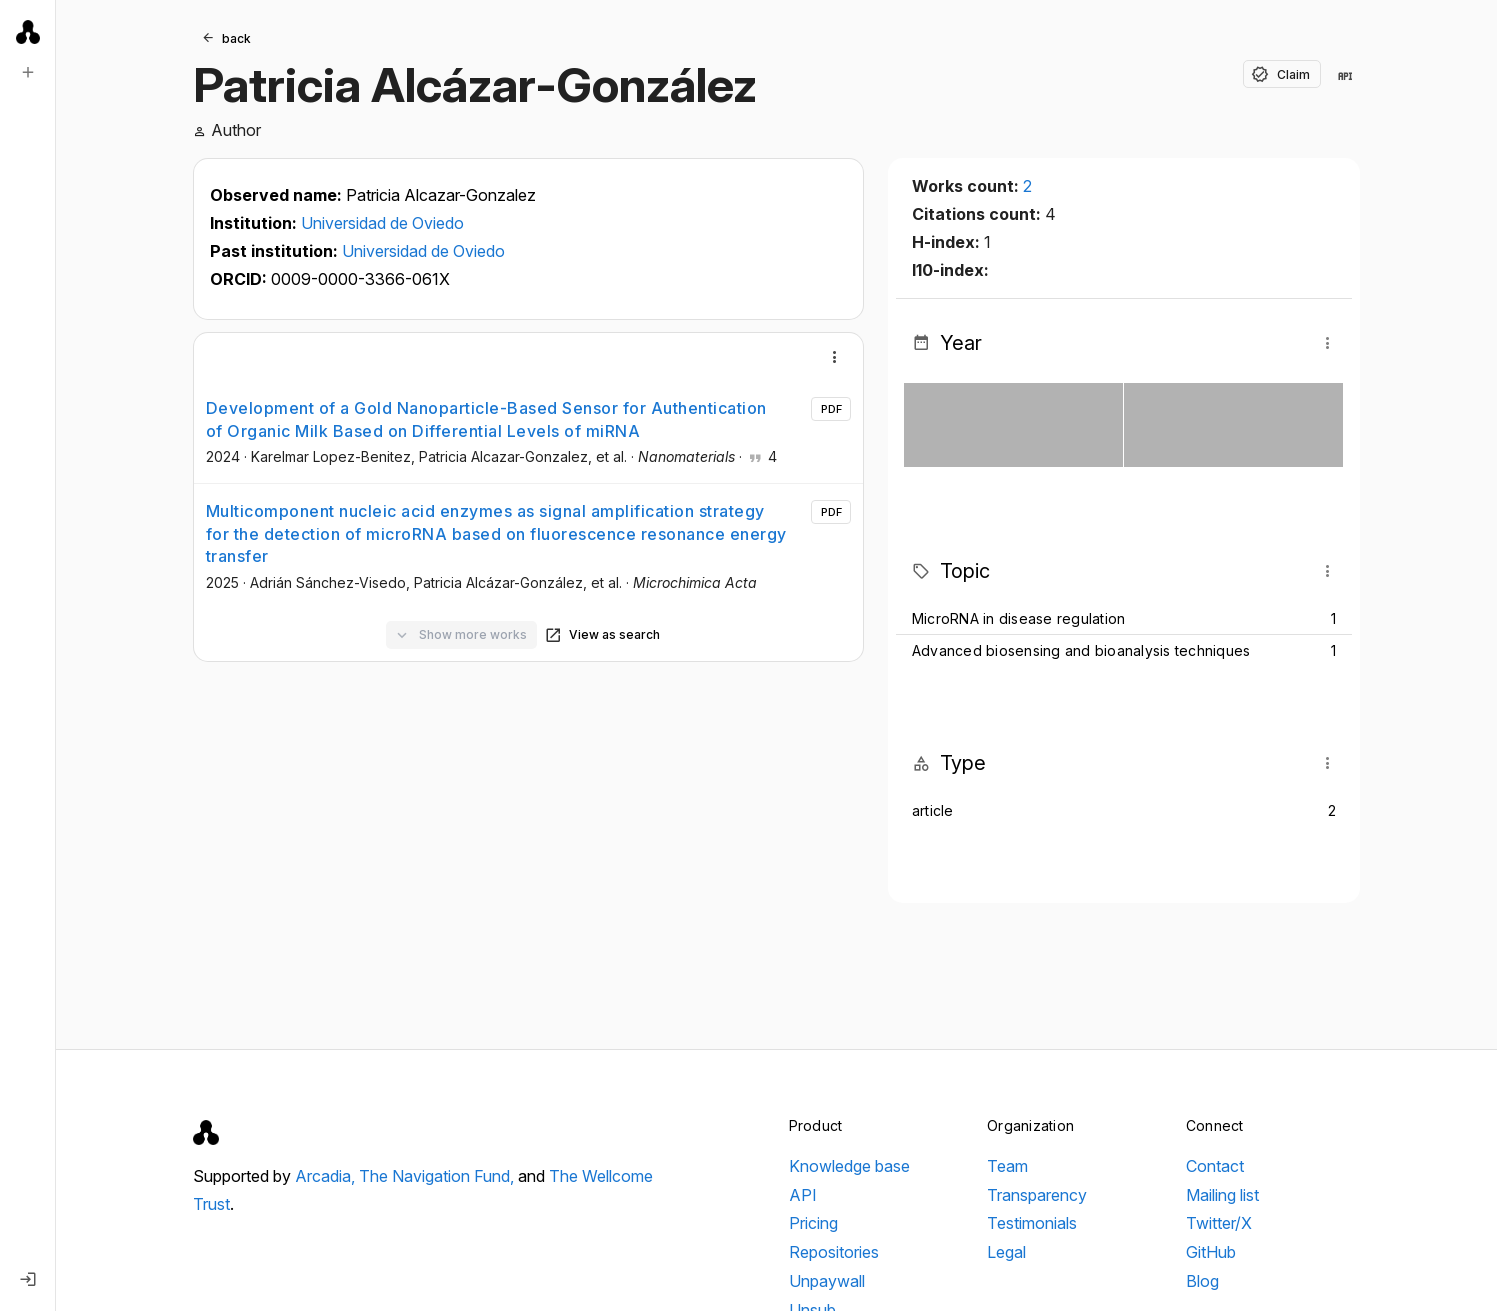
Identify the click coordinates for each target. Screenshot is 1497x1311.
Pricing (813, 1223)
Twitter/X (1219, 1223)
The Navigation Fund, (438, 1176)
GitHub (1211, 1252)
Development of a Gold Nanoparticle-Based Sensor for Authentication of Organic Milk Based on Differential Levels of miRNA (486, 419)
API (803, 1195)
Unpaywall (827, 1281)
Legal (1006, 1252)
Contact (1215, 1166)
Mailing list (1222, 1195)
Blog (1202, 1281)
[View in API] (1345, 76)
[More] (835, 357)
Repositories (834, 1252)
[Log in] (28, 1279)
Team (1007, 1166)
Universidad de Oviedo (382, 223)
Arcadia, (327, 1176)
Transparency (1037, 1195)
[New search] (28, 72)
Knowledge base (849, 1166)
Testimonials (1032, 1223)
